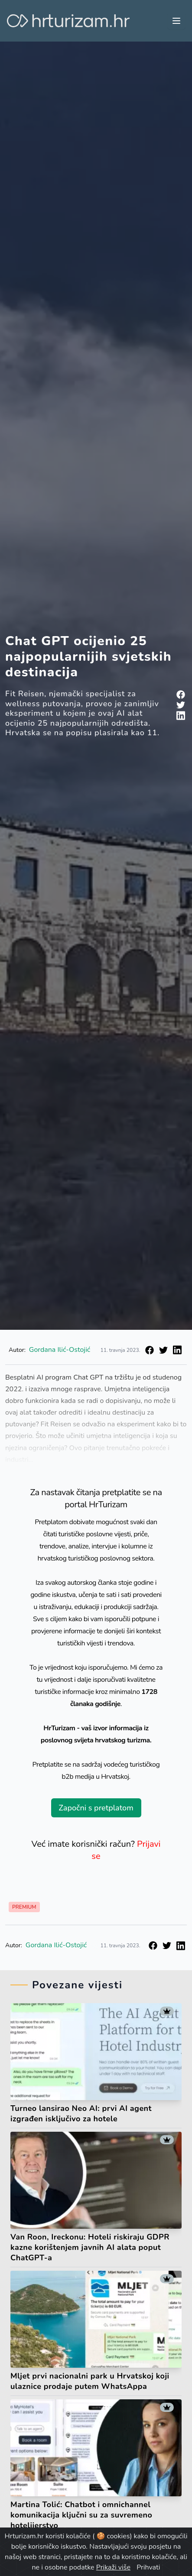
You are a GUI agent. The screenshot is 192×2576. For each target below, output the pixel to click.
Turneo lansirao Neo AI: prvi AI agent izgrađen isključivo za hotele (81, 2113)
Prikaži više (113, 2567)
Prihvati (148, 2567)
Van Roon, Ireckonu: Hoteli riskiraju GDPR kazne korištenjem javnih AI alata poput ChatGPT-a (89, 2247)
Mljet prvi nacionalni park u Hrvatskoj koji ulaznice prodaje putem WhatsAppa (89, 2381)
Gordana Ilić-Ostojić (59, 1349)
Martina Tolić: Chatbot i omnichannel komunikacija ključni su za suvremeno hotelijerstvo (81, 2515)
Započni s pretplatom (96, 1808)
